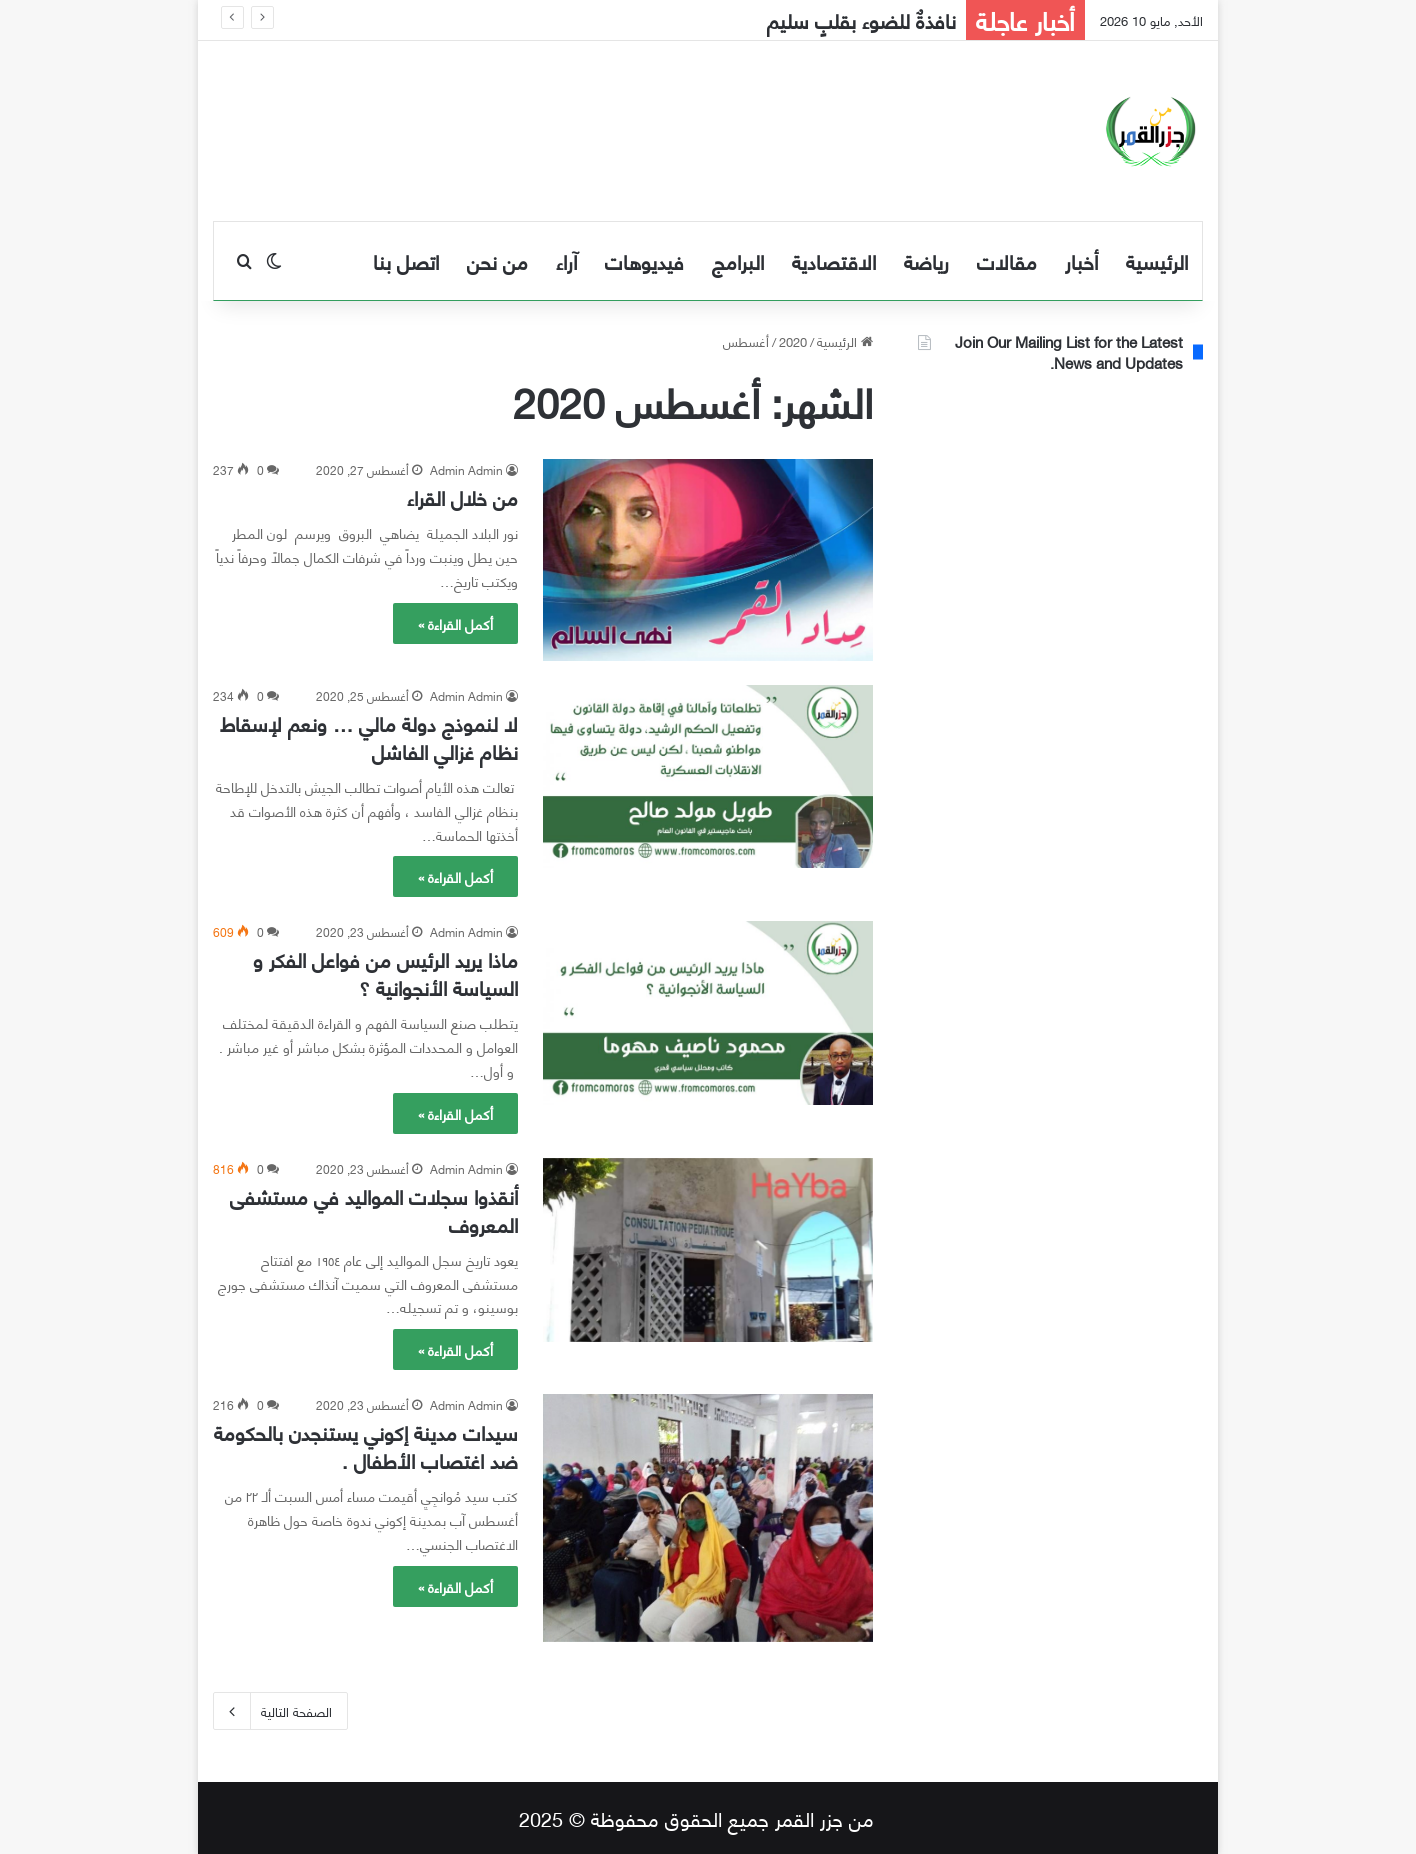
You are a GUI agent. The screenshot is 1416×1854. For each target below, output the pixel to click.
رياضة (926, 260)
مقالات (1007, 260)
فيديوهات (644, 260)
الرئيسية (1157, 260)
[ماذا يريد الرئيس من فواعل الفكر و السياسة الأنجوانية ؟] (708, 1012)
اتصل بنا (406, 260)
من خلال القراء (462, 496)
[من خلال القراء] (708, 560)
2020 (793, 341)
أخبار (1081, 260)
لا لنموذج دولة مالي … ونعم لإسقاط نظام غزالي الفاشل (369, 736)
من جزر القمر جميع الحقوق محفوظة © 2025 (696, 1817)
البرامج (738, 260)
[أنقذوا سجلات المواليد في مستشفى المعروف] (708, 1250)
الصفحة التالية (280, 1711)
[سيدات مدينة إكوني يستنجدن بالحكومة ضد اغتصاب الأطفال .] (708, 1518)
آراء (566, 260)
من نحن (497, 260)
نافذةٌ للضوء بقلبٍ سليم (861, 19)
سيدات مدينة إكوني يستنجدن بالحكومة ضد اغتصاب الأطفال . (366, 1445)
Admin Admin (466, 469)
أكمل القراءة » (455, 623)
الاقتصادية (834, 260)
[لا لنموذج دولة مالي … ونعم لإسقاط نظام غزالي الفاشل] (708, 776)
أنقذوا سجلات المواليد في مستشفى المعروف (374, 1209)
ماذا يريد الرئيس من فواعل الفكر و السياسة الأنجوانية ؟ (385, 972)
